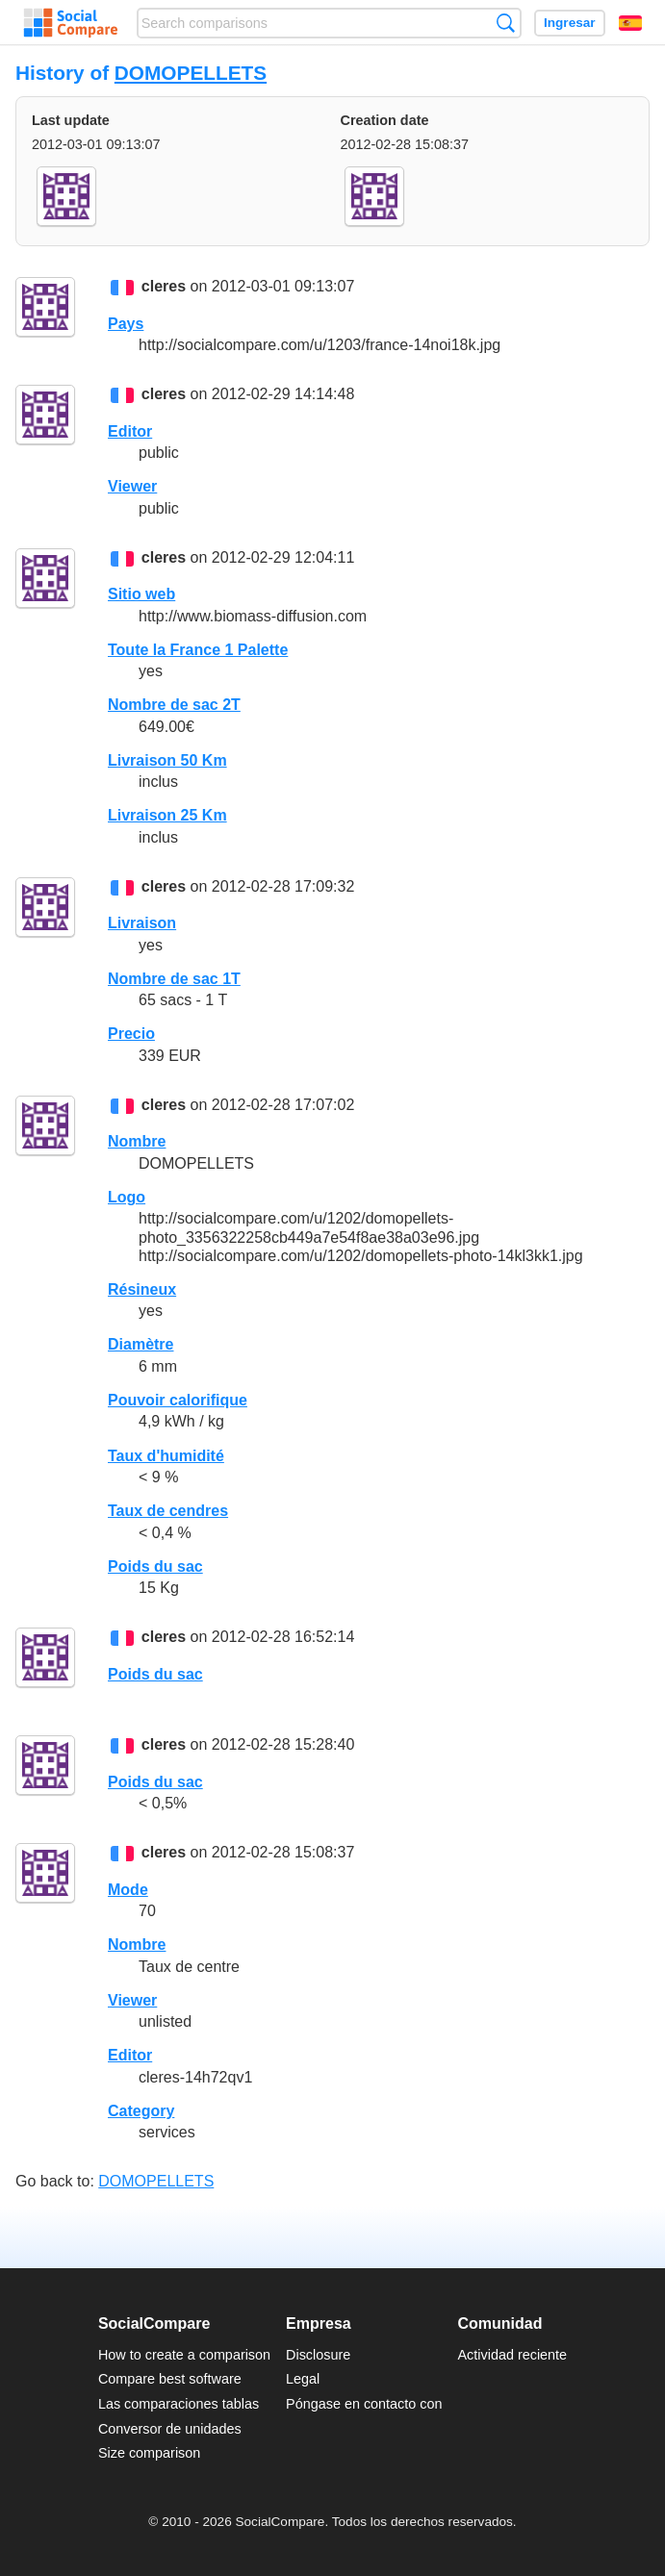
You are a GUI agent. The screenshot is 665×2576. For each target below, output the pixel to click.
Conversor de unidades (170, 2429)
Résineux (142, 1289)
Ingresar (570, 22)
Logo (126, 1197)
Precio (131, 1033)
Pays (125, 324)
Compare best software (170, 2379)
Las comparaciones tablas (178, 2404)
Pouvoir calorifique (177, 1400)
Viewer (132, 486)
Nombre (137, 1141)
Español (630, 23)
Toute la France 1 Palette (198, 650)
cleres (163, 287)
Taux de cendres (168, 1511)
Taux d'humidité (166, 1456)
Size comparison (149, 2453)
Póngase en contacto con (364, 2404)
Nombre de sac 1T (174, 979)
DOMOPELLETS (191, 73)
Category (141, 2111)
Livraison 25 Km (167, 815)
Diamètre (140, 1344)
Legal (303, 2379)
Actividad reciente (513, 2354)
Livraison (142, 923)
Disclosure (318, 2354)
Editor (130, 431)
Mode (128, 1889)
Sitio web (141, 594)
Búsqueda (506, 22)
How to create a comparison (184, 2354)
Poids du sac (155, 1566)
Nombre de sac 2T (174, 704)
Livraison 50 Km (167, 760)
